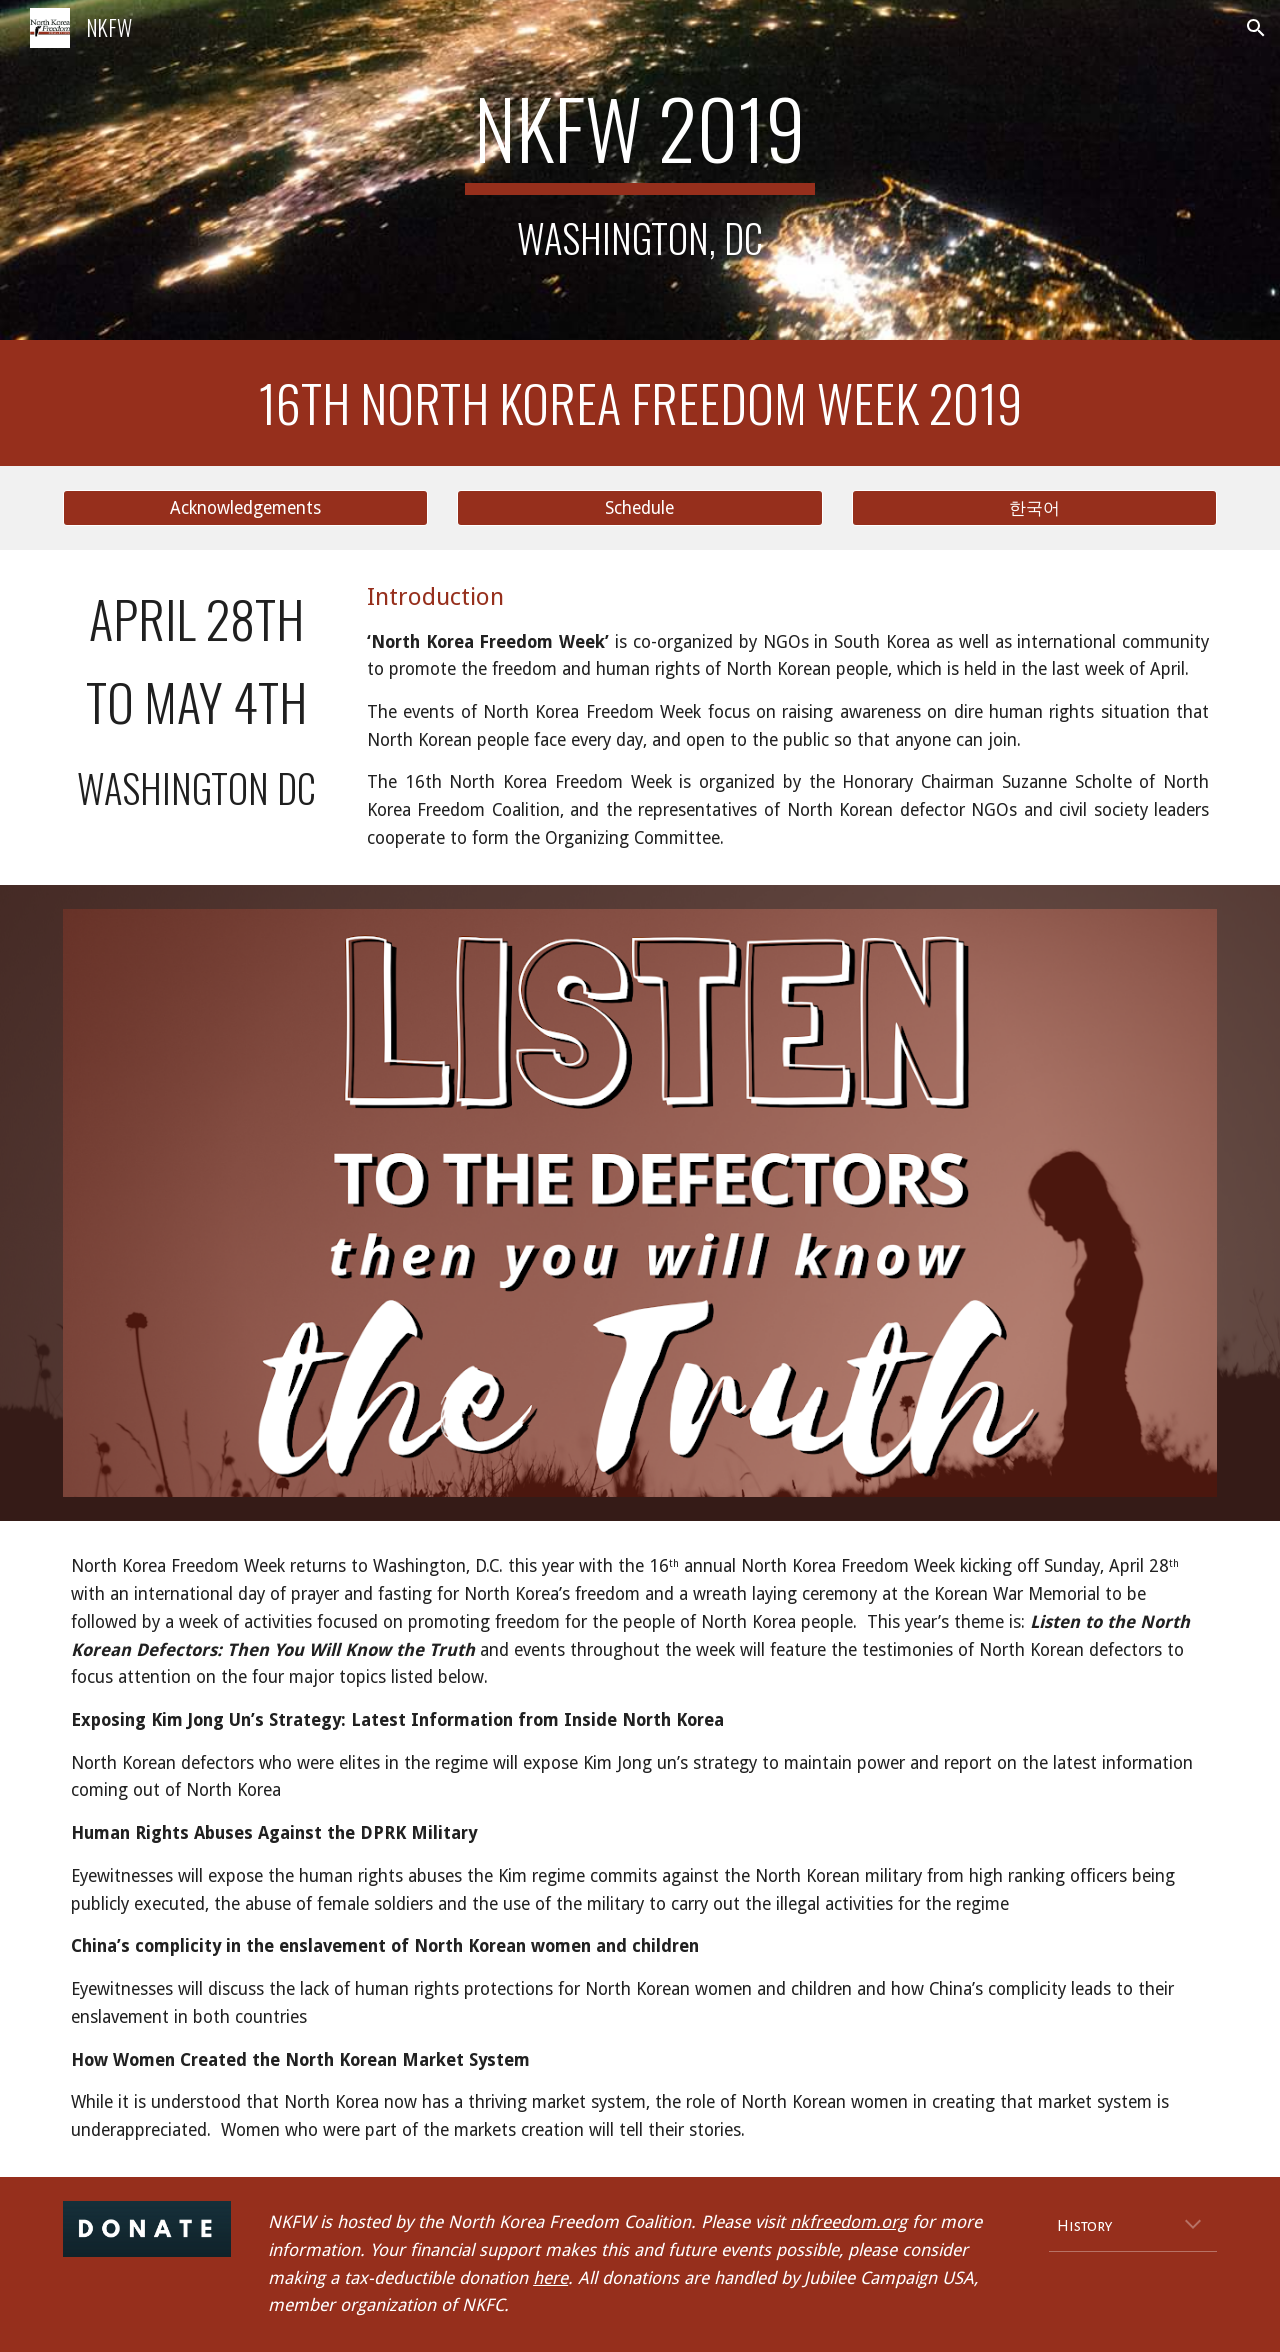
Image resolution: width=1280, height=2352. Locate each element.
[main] (639, 170)
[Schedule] (639, 508)
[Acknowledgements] (245, 508)
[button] (1256, 28)
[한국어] (1034, 508)
